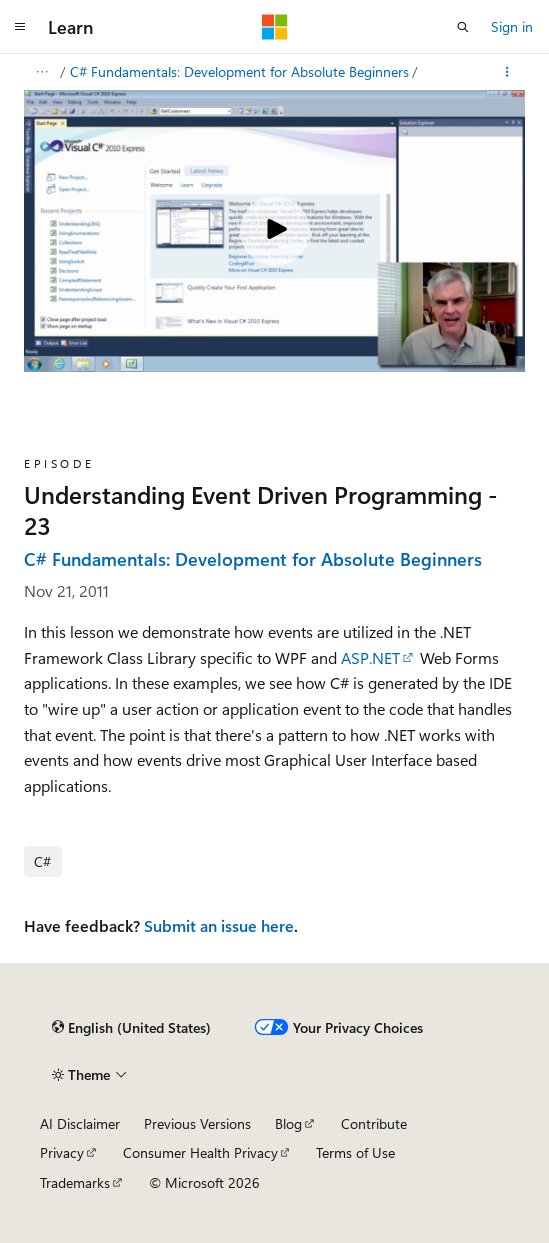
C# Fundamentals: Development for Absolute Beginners (239, 71)
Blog (288, 1123)
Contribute (374, 1123)
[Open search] (463, 27)
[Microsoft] (275, 27)
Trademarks (75, 1182)
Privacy (62, 1152)
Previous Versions (197, 1123)
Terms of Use (355, 1152)
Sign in (512, 26)
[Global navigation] (20, 27)
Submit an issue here (219, 925)
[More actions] (507, 72)
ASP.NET (370, 657)
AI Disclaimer (80, 1123)
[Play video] (275, 231)
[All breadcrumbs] (41, 72)
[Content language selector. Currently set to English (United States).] (131, 1028)
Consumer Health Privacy (200, 1152)
